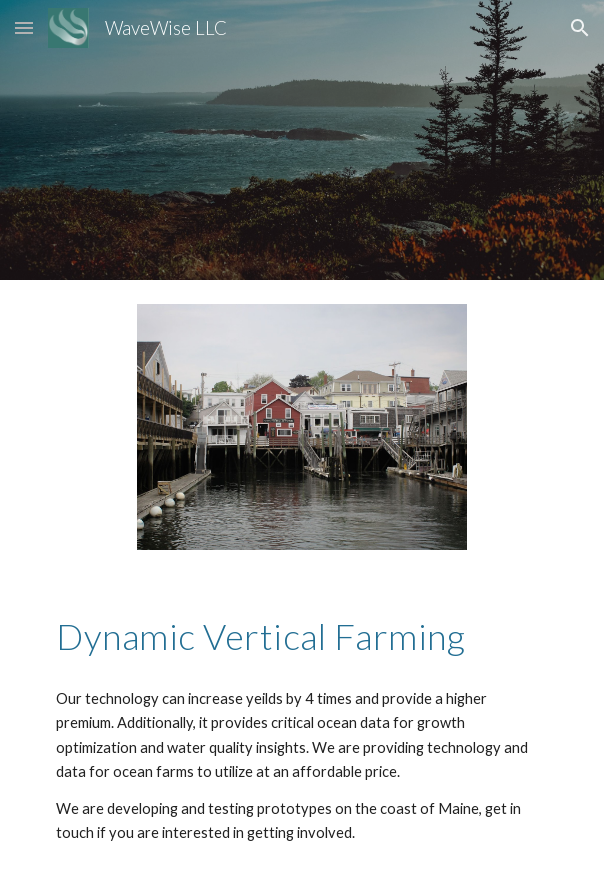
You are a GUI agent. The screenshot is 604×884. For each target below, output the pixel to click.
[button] (24, 27)
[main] (301, 635)
